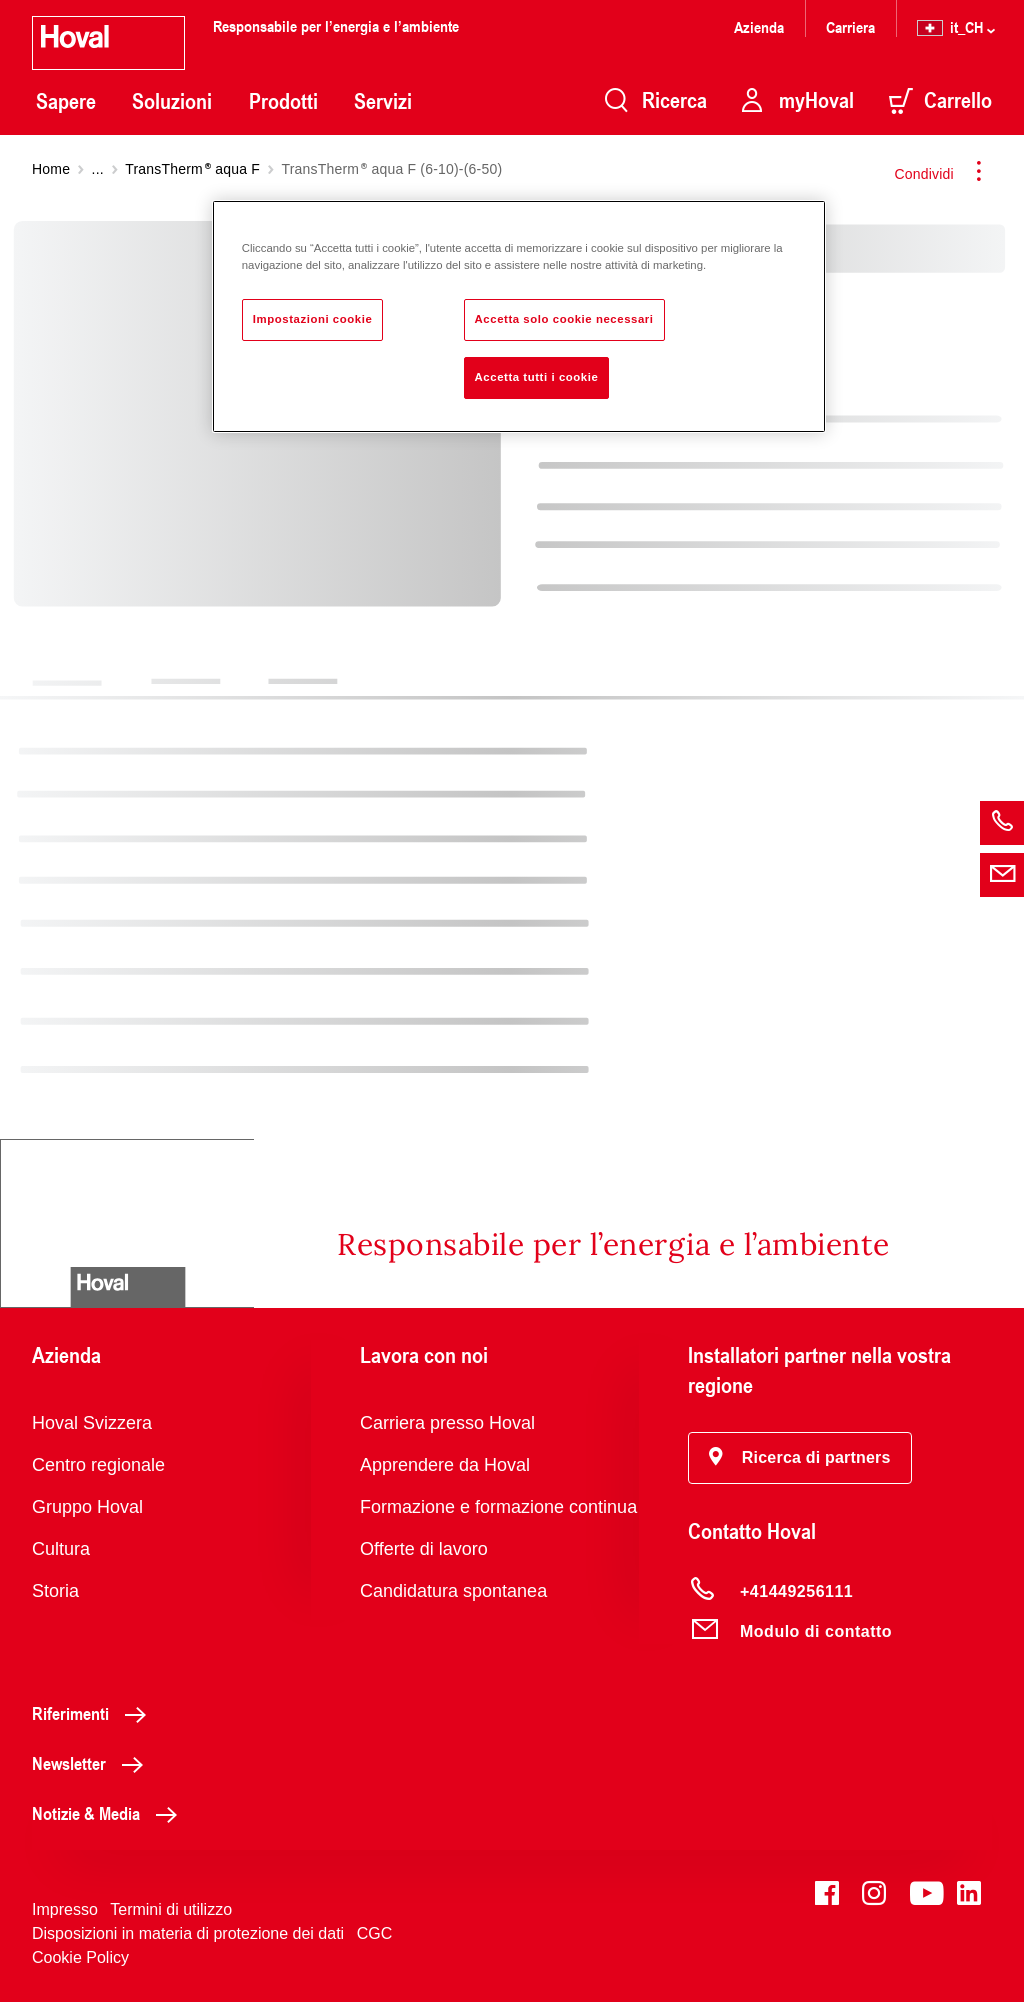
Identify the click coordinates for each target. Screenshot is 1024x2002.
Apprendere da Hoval (445, 1465)
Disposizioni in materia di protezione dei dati (188, 1933)
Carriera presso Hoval (447, 1423)
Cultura (61, 1549)
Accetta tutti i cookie (537, 377)
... (98, 169)
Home (51, 169)
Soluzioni (172, 101)
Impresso (65, 1909)
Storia (55, 1591)
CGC (375, 1933)
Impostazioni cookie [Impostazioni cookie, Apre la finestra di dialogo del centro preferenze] (313, 319)
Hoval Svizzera (92, 1423)
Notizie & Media (110, 1813)
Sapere (66, 101)
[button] (800, 1458)
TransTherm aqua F (192, 169)
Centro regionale (98, 1465)
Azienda (759, 26)
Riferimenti (94, 1713)
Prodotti (283, 101)
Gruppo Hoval (87, 1507)
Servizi (383, 101)
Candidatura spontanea (453, 1591)
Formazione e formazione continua (498, 1507)
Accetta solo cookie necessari (564, 319)
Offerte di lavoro (424, 1549)
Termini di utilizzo (171, 1909)
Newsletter (93, 1763)
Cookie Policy (80, 1957)
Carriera (850, 26)
